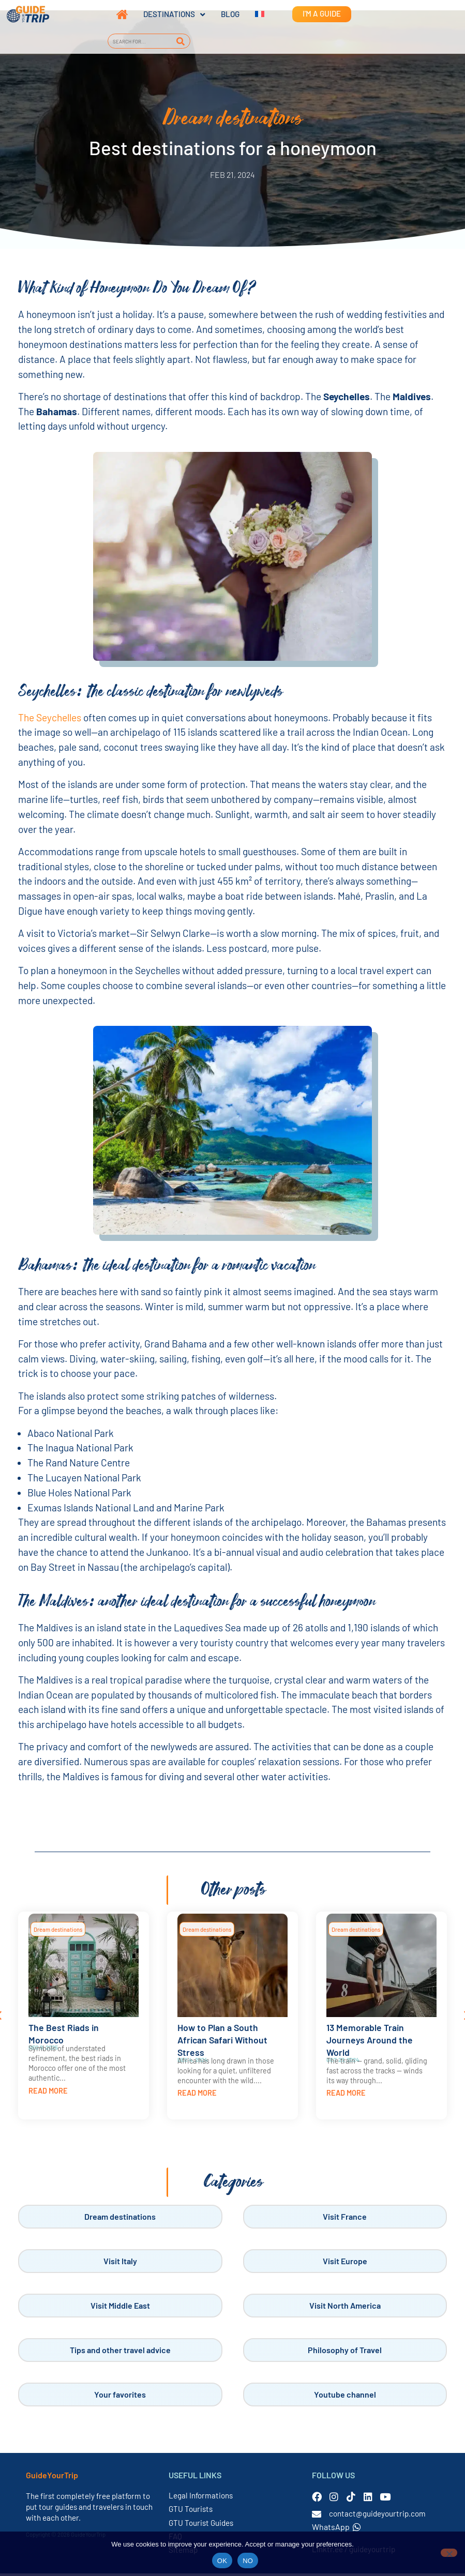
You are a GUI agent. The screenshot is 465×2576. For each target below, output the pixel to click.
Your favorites (120, 2397)
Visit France (345, 2219)
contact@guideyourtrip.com (377, 2516)
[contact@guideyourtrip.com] (316, 2516)
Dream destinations (58, 1932)
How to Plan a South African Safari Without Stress (222, 2042)
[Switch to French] (251, 14)
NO (248, 2561)
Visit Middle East (120, 2308)
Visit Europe (345, 2263)
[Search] (181, 41)
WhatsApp (336, 2529)
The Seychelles (49, 720)
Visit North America (345, 2308)
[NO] (449, 2553)
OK (222, 2561)
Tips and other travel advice (120, 2352)
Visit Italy (120, 2263)
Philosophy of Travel (345, 2352)
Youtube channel (345, 2397)
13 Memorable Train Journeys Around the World (369, 2042)
